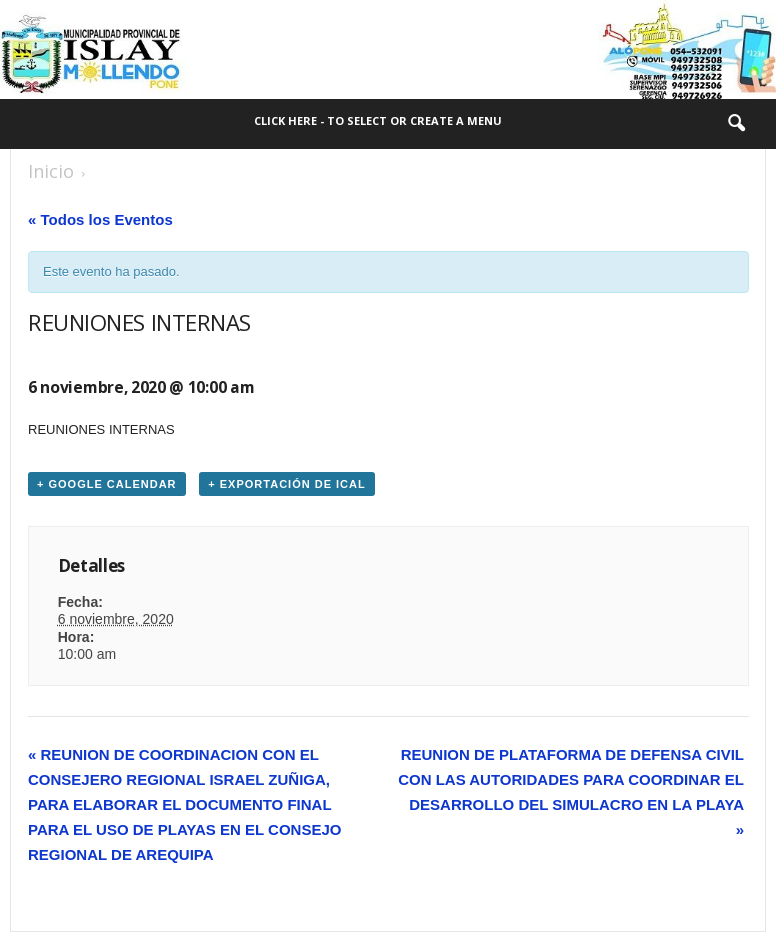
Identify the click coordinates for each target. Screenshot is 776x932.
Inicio (51, 171)
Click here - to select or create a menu (378, 120)
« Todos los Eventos (100, 219)
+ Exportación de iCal (286, 484)
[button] (736, 124)
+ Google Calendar (107, 484)
